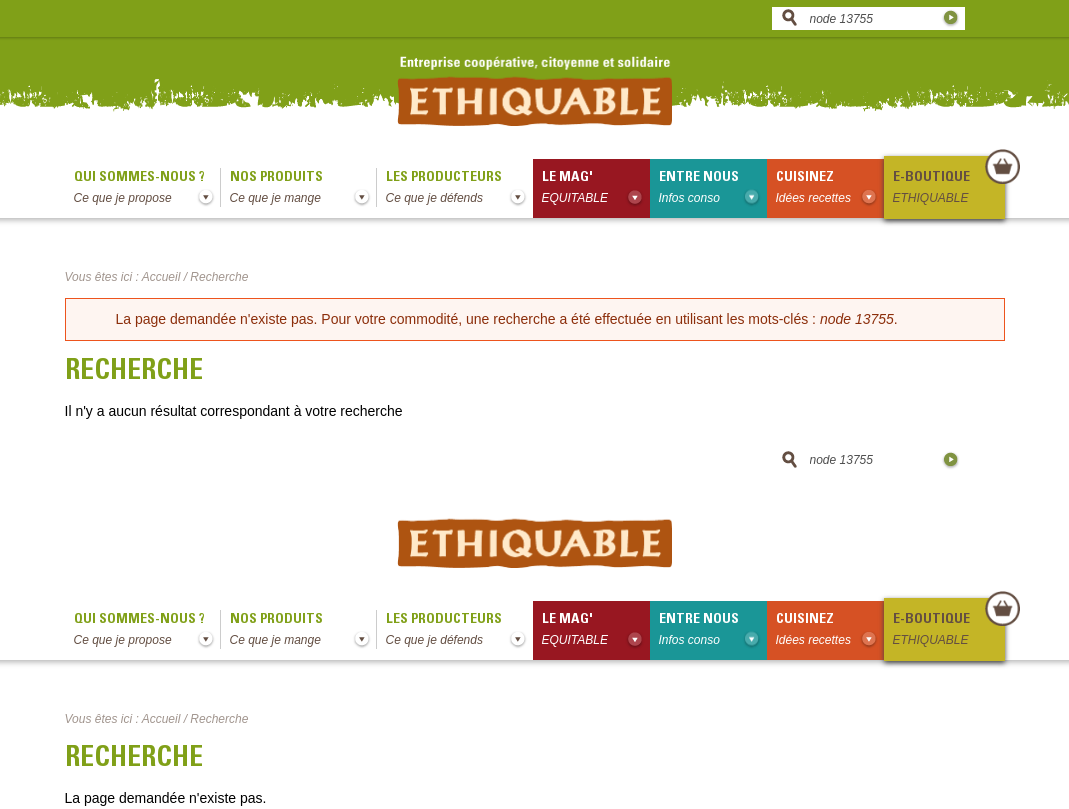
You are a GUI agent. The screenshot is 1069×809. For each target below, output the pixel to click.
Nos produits (303, 189)
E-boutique (948, 189)
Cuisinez (830, 189)
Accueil (161, 277)
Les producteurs (459, 189)
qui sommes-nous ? (147, 189)
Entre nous (713, 189)
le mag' (596, 189)
